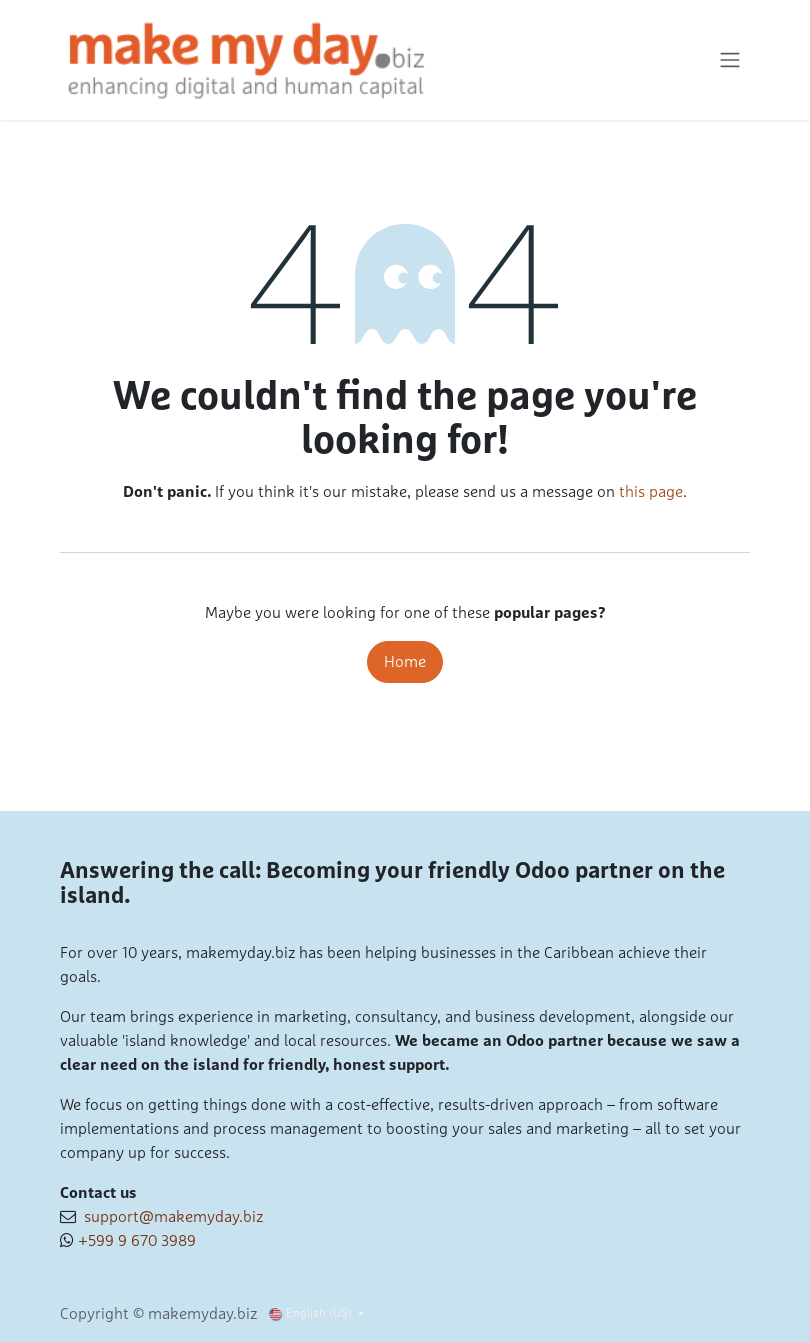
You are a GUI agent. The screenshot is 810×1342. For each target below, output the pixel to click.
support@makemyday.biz (169, 1217)
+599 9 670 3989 (137, 1241)
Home (405, 662)
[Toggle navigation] (730, 60)
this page (651, 492)
